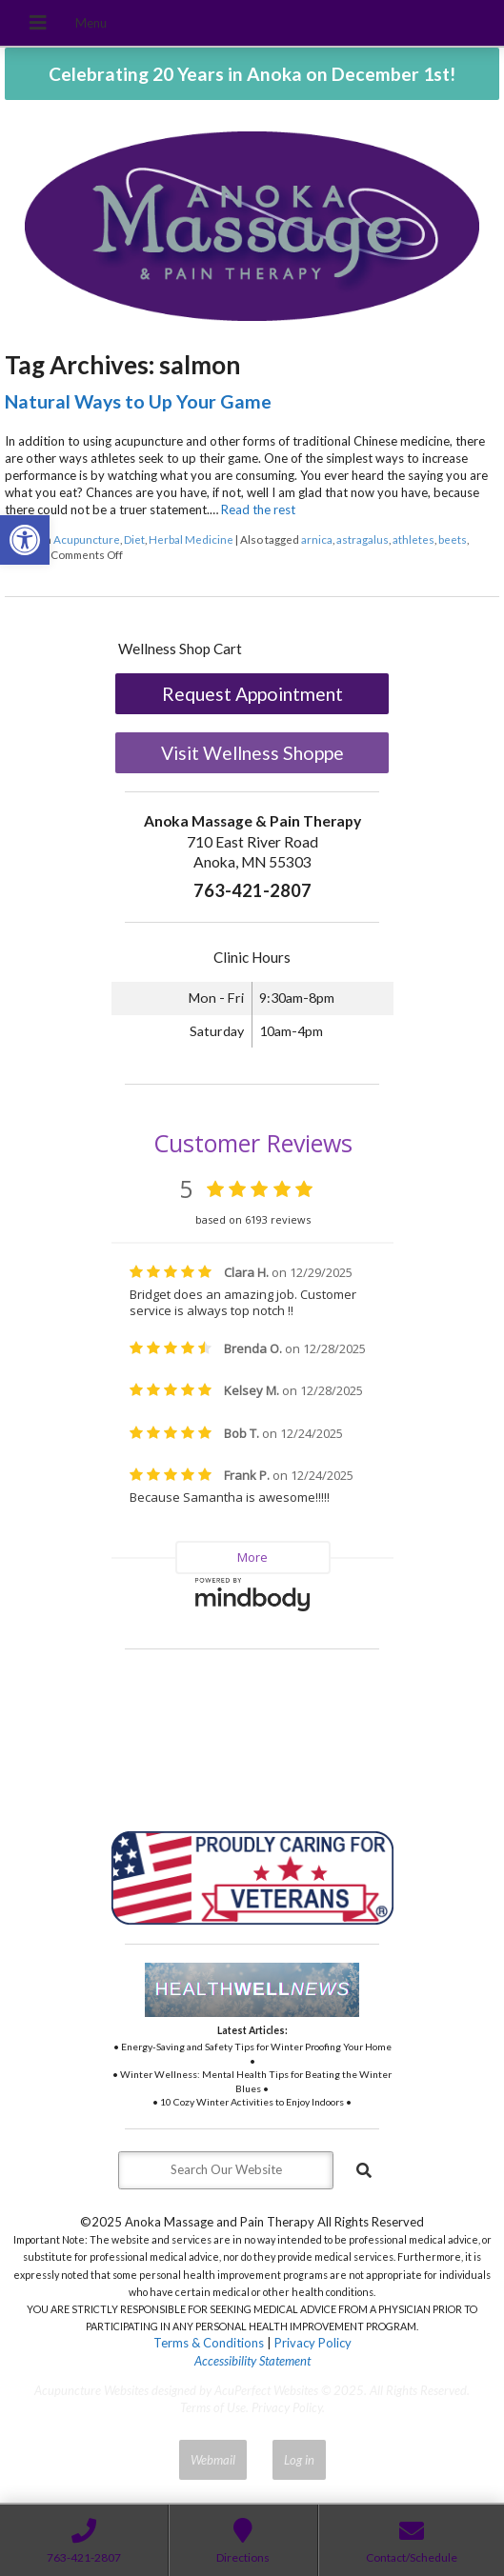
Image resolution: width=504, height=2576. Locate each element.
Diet (134, 539)
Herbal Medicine (191, 539)
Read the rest (258, 509)
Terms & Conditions (208, 2342)
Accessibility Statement (252, 2360)
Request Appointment (252, 694)
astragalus (362, 539)
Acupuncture (86, 539)
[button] (25, 540)
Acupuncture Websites (91, 2390)
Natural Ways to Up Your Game (138, 401)
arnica (317, 539)
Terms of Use (213, 2407)
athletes (413, 539)
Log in (299, 2459)
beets (452, 539)
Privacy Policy (313, 2342)
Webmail (213, 2459)
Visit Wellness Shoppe (252, 753)
